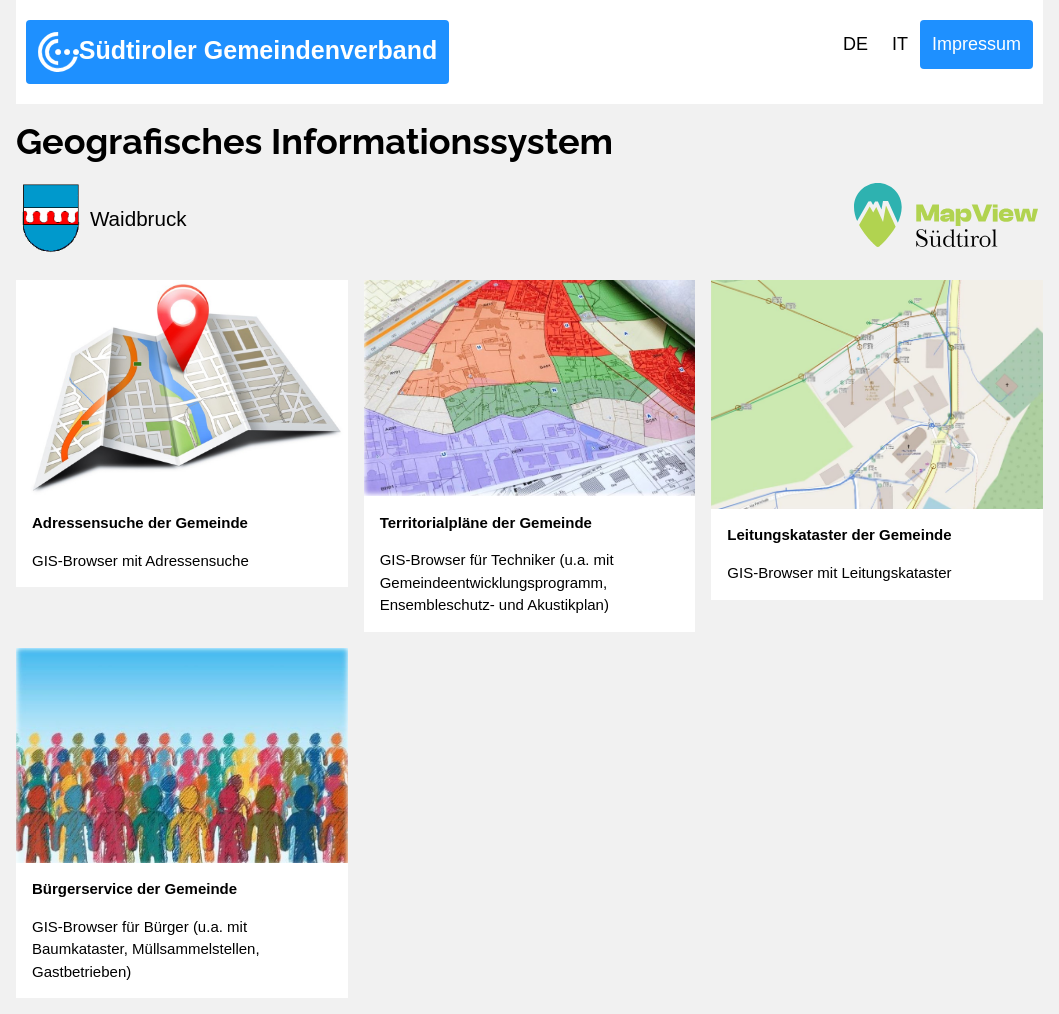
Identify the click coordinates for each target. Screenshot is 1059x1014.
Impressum (976, 44)
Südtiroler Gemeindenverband (237, 52)
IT (900, 44)
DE (855, 44)
